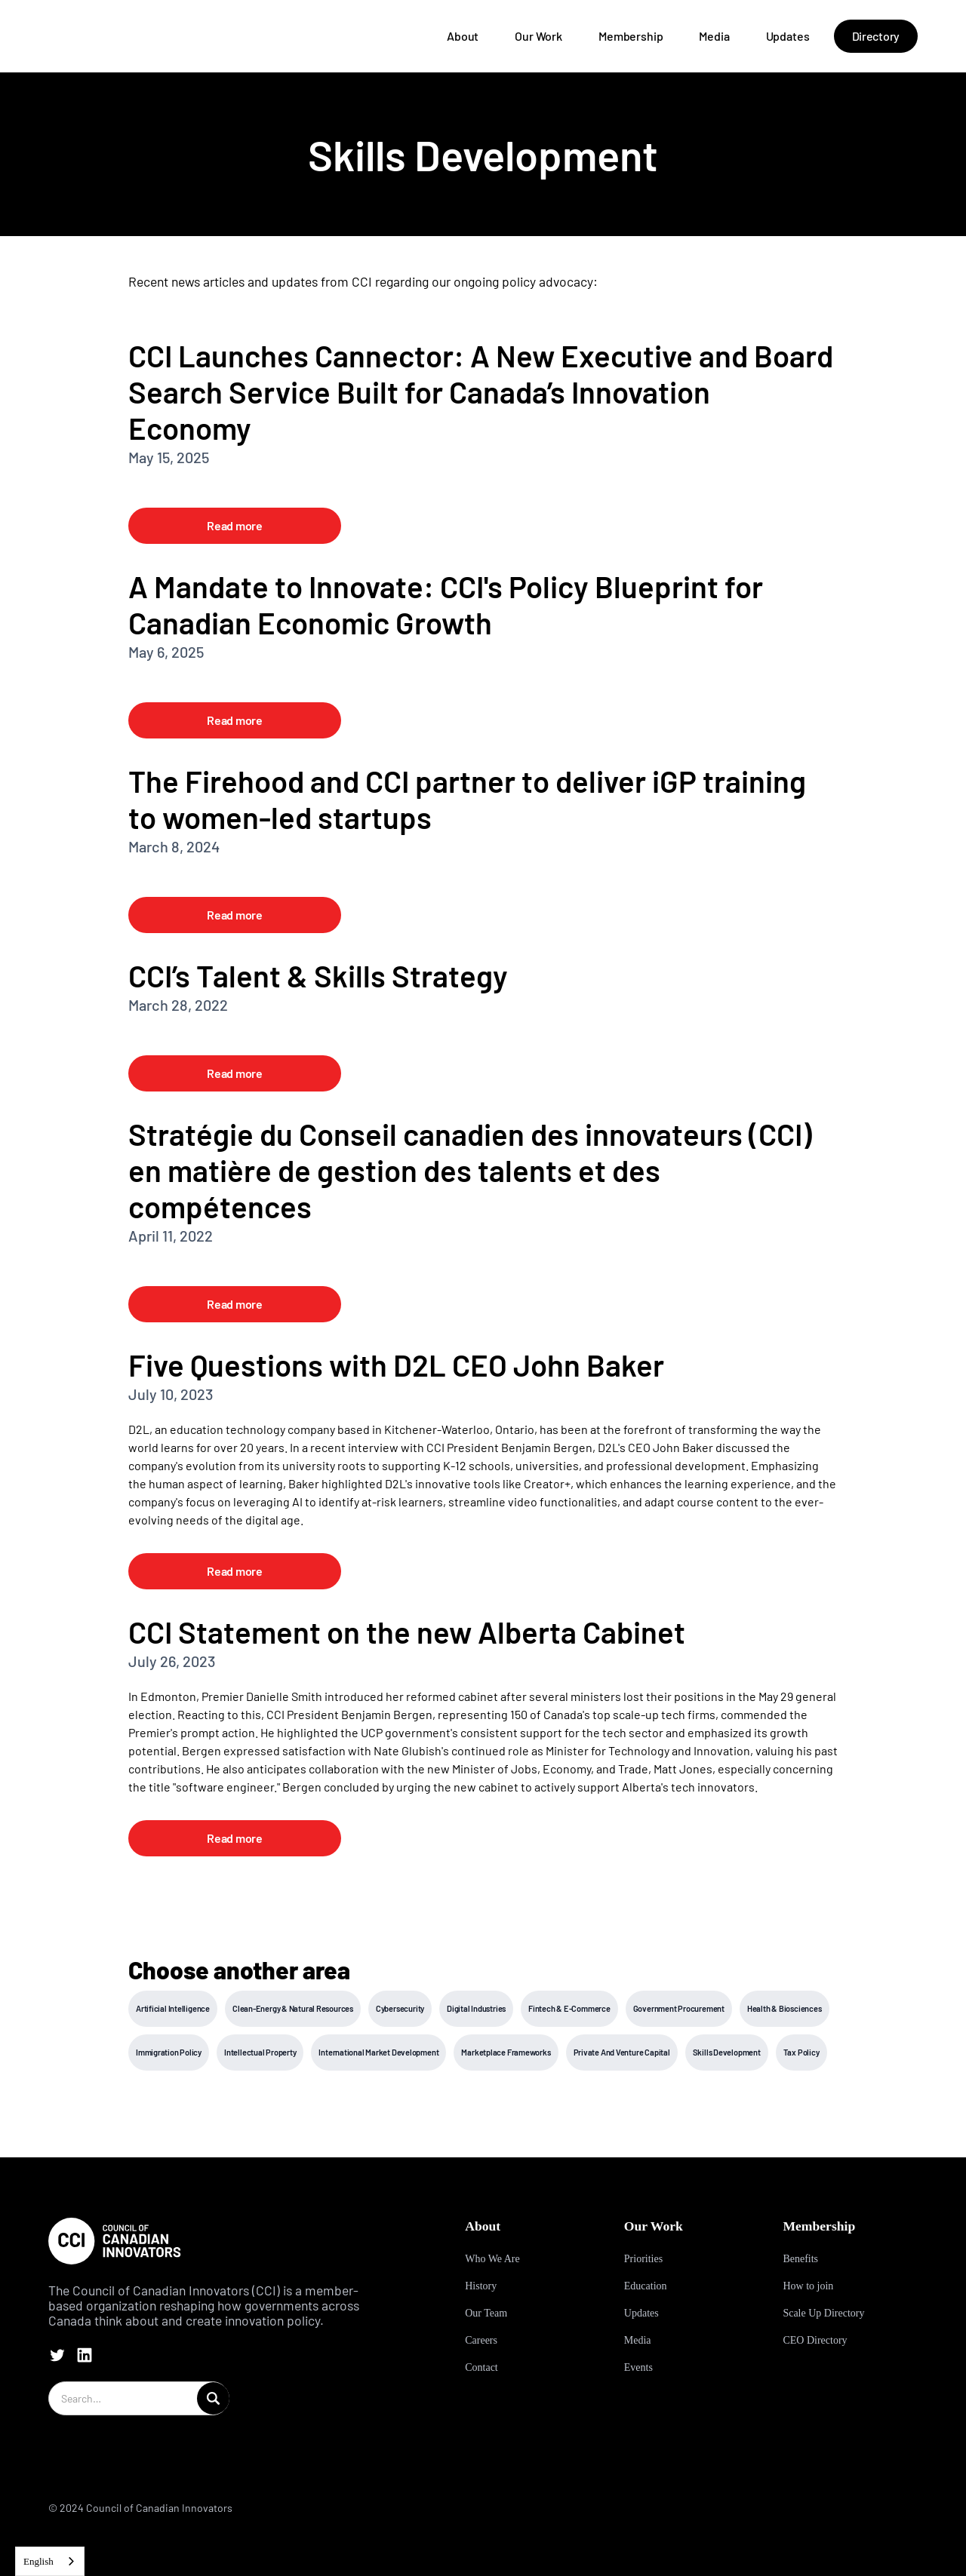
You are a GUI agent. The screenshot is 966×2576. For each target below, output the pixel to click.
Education (645, 2286)
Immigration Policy (169, 2052)
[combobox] (50, 2561)
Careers (481, 2340)
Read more (234, 525)
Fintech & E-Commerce (569, 2008)
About (462, 36)
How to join (808, 2286)
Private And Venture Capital (622, 2052)
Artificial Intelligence (173, 2008)
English (38, 2561)
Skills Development (727, 2052)
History (481, 2286)
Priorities (643, 2258)
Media (714, 36)
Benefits (800, 2258)
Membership (630, 36)
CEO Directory (815, 2340)
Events (638, 2367)
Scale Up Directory (823, 2313)
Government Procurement (678, 2008)
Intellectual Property (260, 2052)
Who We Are (492, 2258)
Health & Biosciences (784, 2008)
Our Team (486, 2313)
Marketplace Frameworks (505, 2052)
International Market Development (378, 2052)
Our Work (538, 36)
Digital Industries (476, 2008)
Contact (481, 2367)
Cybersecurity (400, 2008)
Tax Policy (801, 2052)
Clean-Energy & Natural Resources (292, 2008)
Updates (788, 36)
